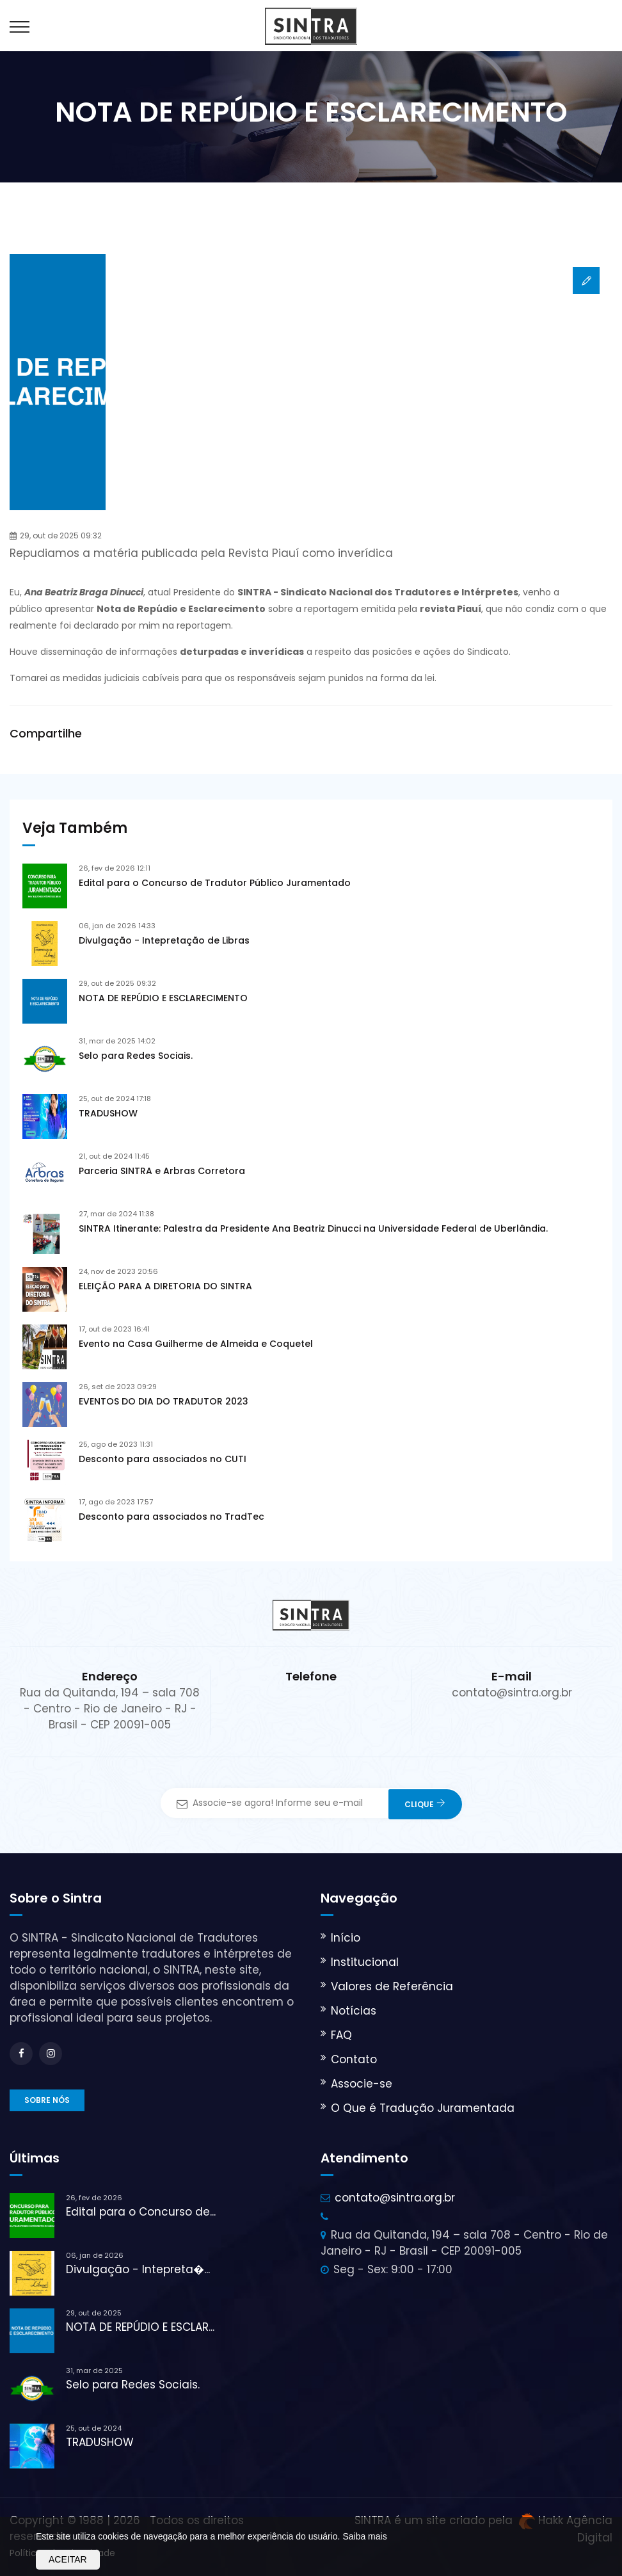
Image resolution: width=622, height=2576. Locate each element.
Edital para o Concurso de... (141, 2211)
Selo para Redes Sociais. (136, 1055)
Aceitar (68, 2559)
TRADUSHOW (108, 1113)
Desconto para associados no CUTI (162, 1459)
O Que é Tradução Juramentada (422, 2108)
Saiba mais (364, 2536)
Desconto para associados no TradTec (171, 1516)
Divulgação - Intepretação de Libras (164, 940)
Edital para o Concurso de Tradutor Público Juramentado (215, 882)
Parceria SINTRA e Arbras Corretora (162, 1170)
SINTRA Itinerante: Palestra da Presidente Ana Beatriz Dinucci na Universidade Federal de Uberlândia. (313, 1228)
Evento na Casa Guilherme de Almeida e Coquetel (196, 1343)
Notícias (353, 2010)
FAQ (341, 2035)
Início (345, 1937)
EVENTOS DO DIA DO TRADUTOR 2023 (163, 1401)
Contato (354, 2059)
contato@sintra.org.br (395, 2197)
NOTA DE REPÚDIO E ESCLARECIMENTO (163, 998)
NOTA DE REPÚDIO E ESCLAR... (140, 2327)
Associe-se (361, 2083)
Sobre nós (47, 2100)
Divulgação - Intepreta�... (138, 2269)
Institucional (365, 1962)
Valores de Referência (392, 1986)
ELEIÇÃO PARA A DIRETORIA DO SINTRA (165, 1286)
